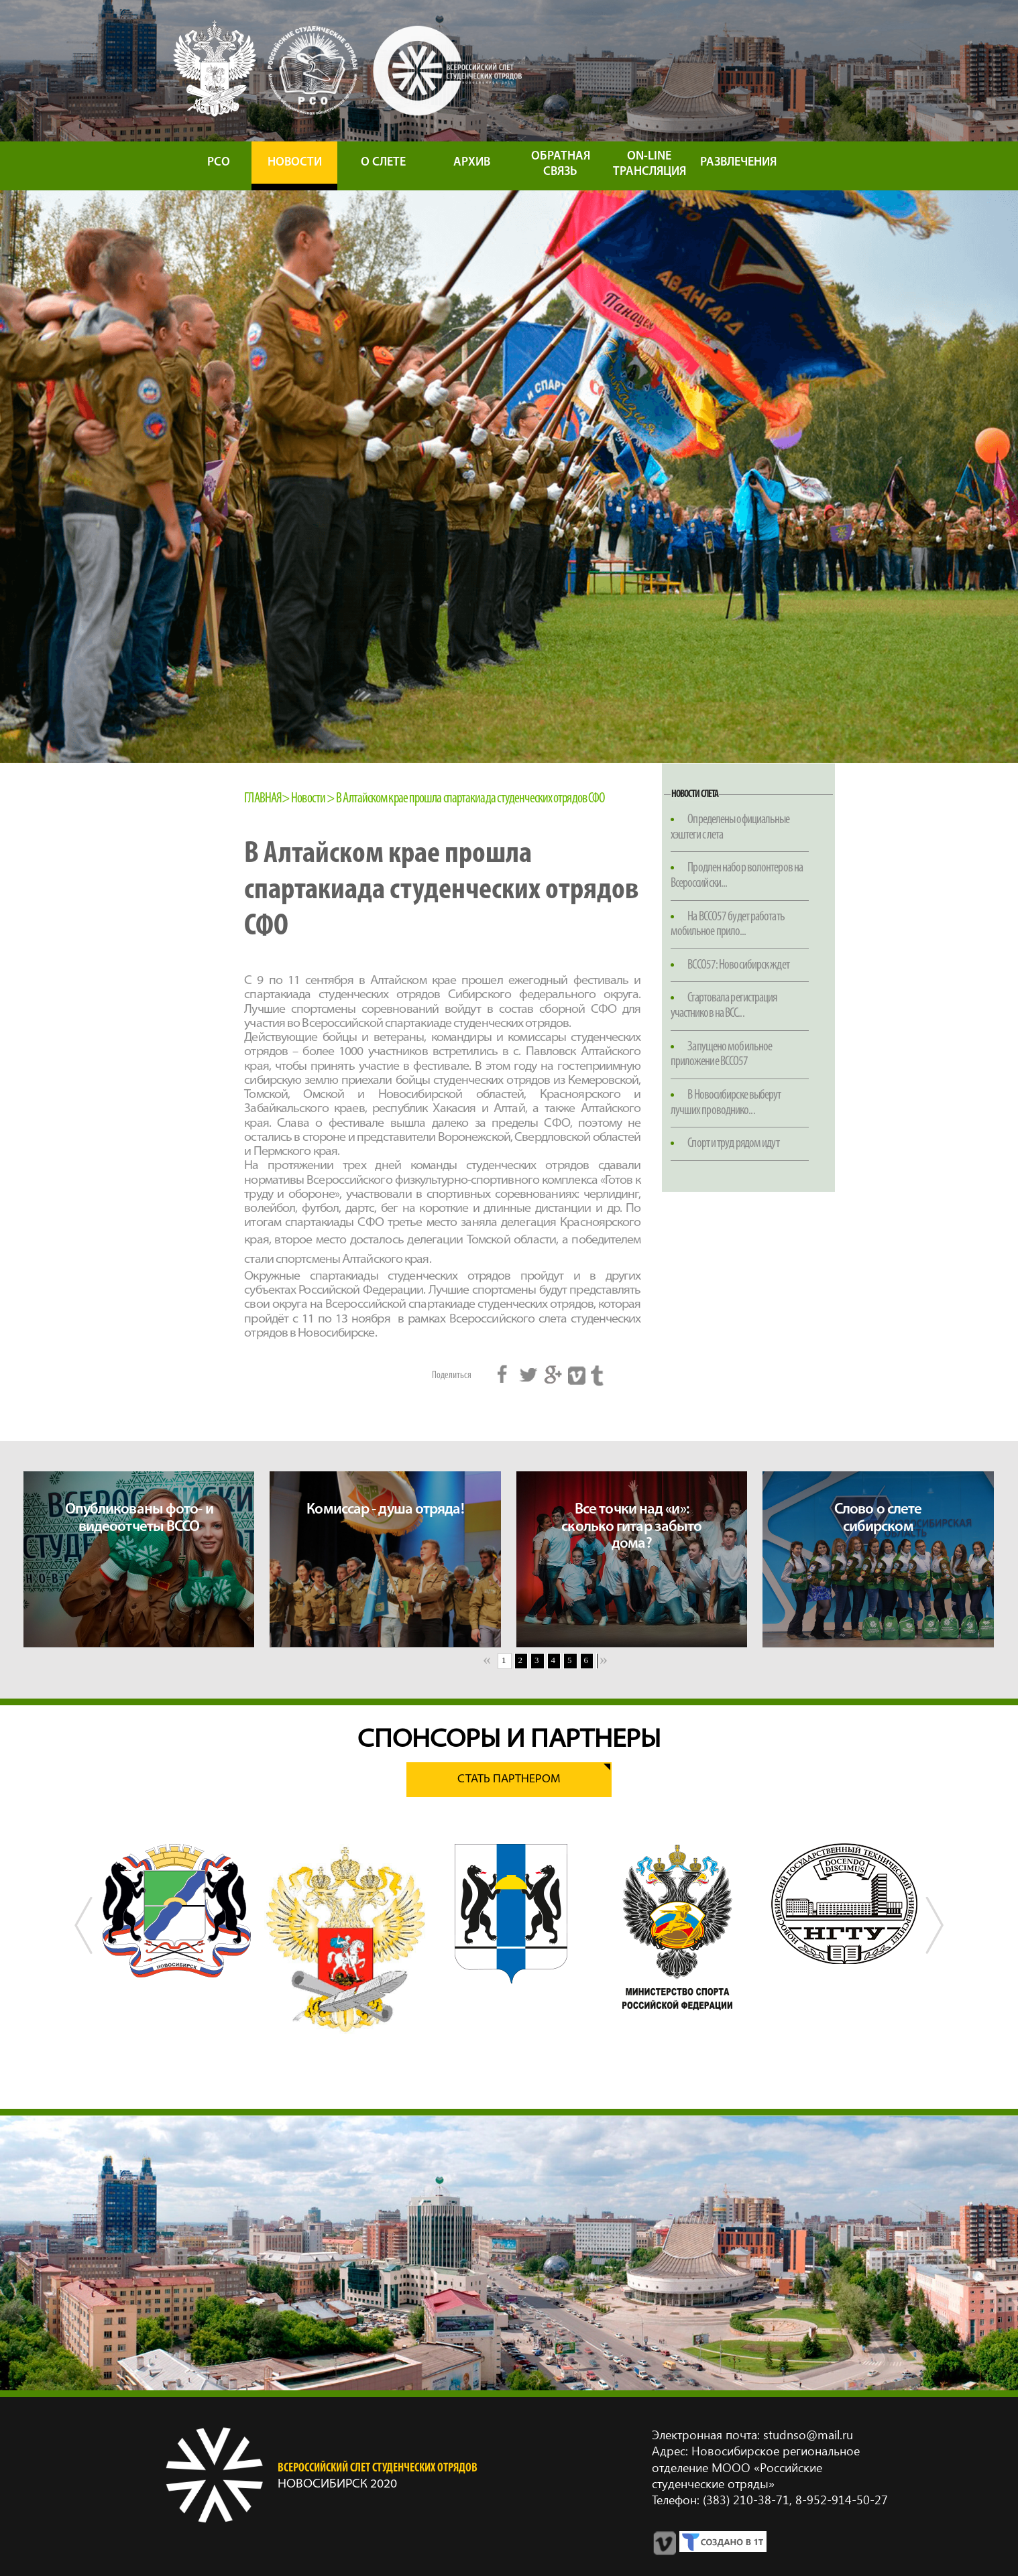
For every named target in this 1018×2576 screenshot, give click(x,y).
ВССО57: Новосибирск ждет (738, 965)
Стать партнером (509, 1779)
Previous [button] (83, 1950)
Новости (308, 799)
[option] (176, 1910)
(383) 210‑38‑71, (747, 2499)
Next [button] (934, 1950)
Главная (263, 799)
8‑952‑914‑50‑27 (840, 2499)
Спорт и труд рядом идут (733, 1143)
